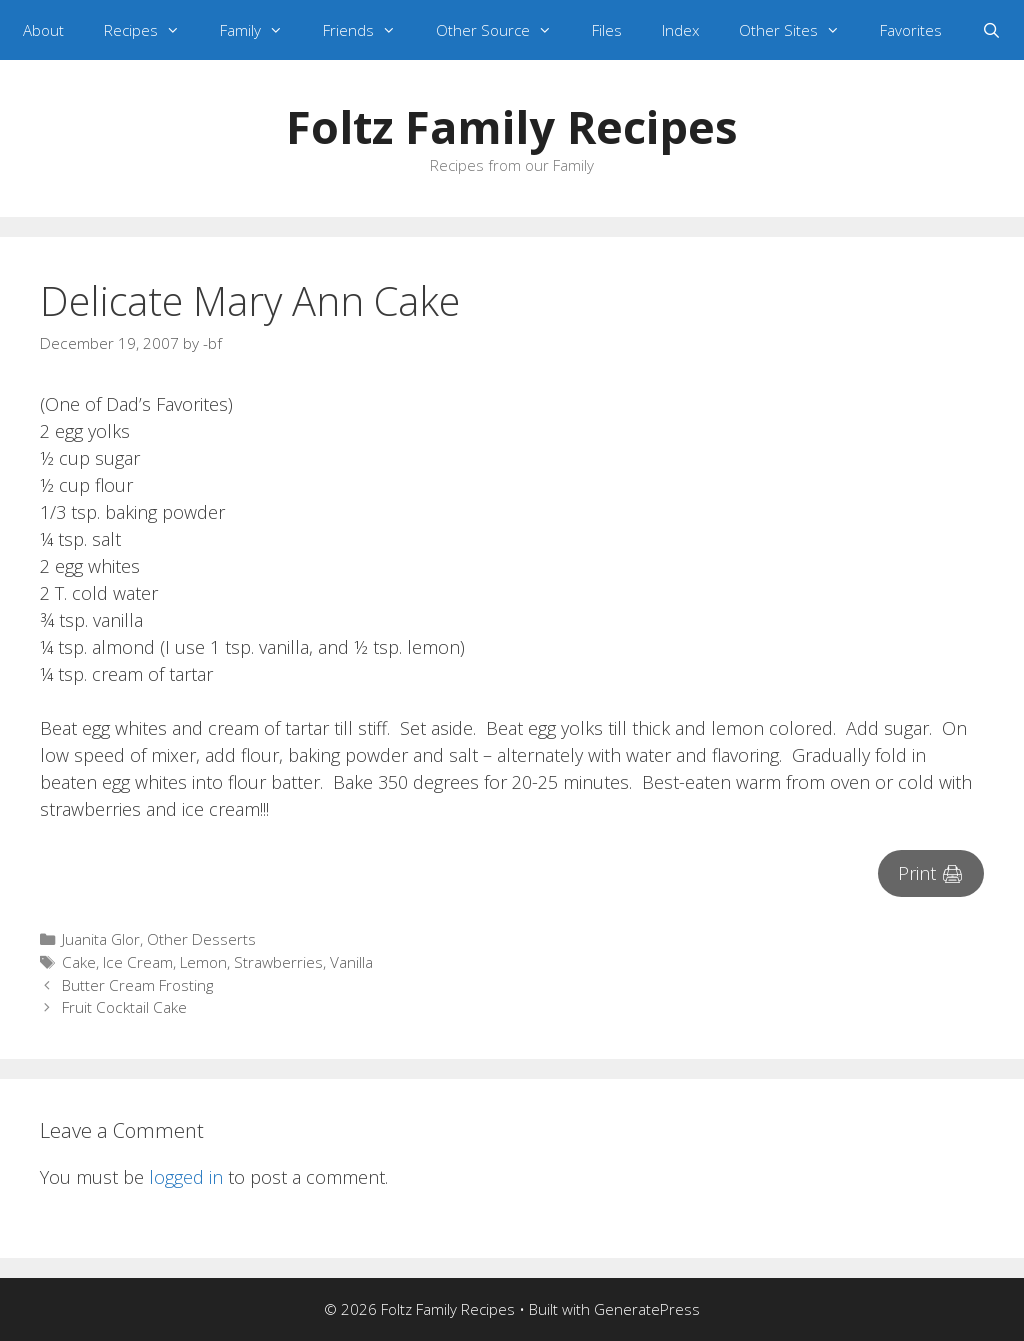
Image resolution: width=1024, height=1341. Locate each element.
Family (261, 30)
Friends (369, 30)
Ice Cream (138, 962)
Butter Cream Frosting (137, 985)
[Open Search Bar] (991, 30)
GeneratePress (647, 1309)
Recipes (152, 30)
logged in (186, 1177)
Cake (79, 962)
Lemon (203, 962)
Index (680, 30)
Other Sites (799, 30)
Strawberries (278, 962)
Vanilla (351, 962)
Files (607, 30)
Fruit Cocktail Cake (124, 1007)
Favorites (911, 30)
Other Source (504, 30)
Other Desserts (201, 939)
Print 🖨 (931, 873)
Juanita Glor (101, 939)
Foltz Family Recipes (512, 126)
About (43, 30)
